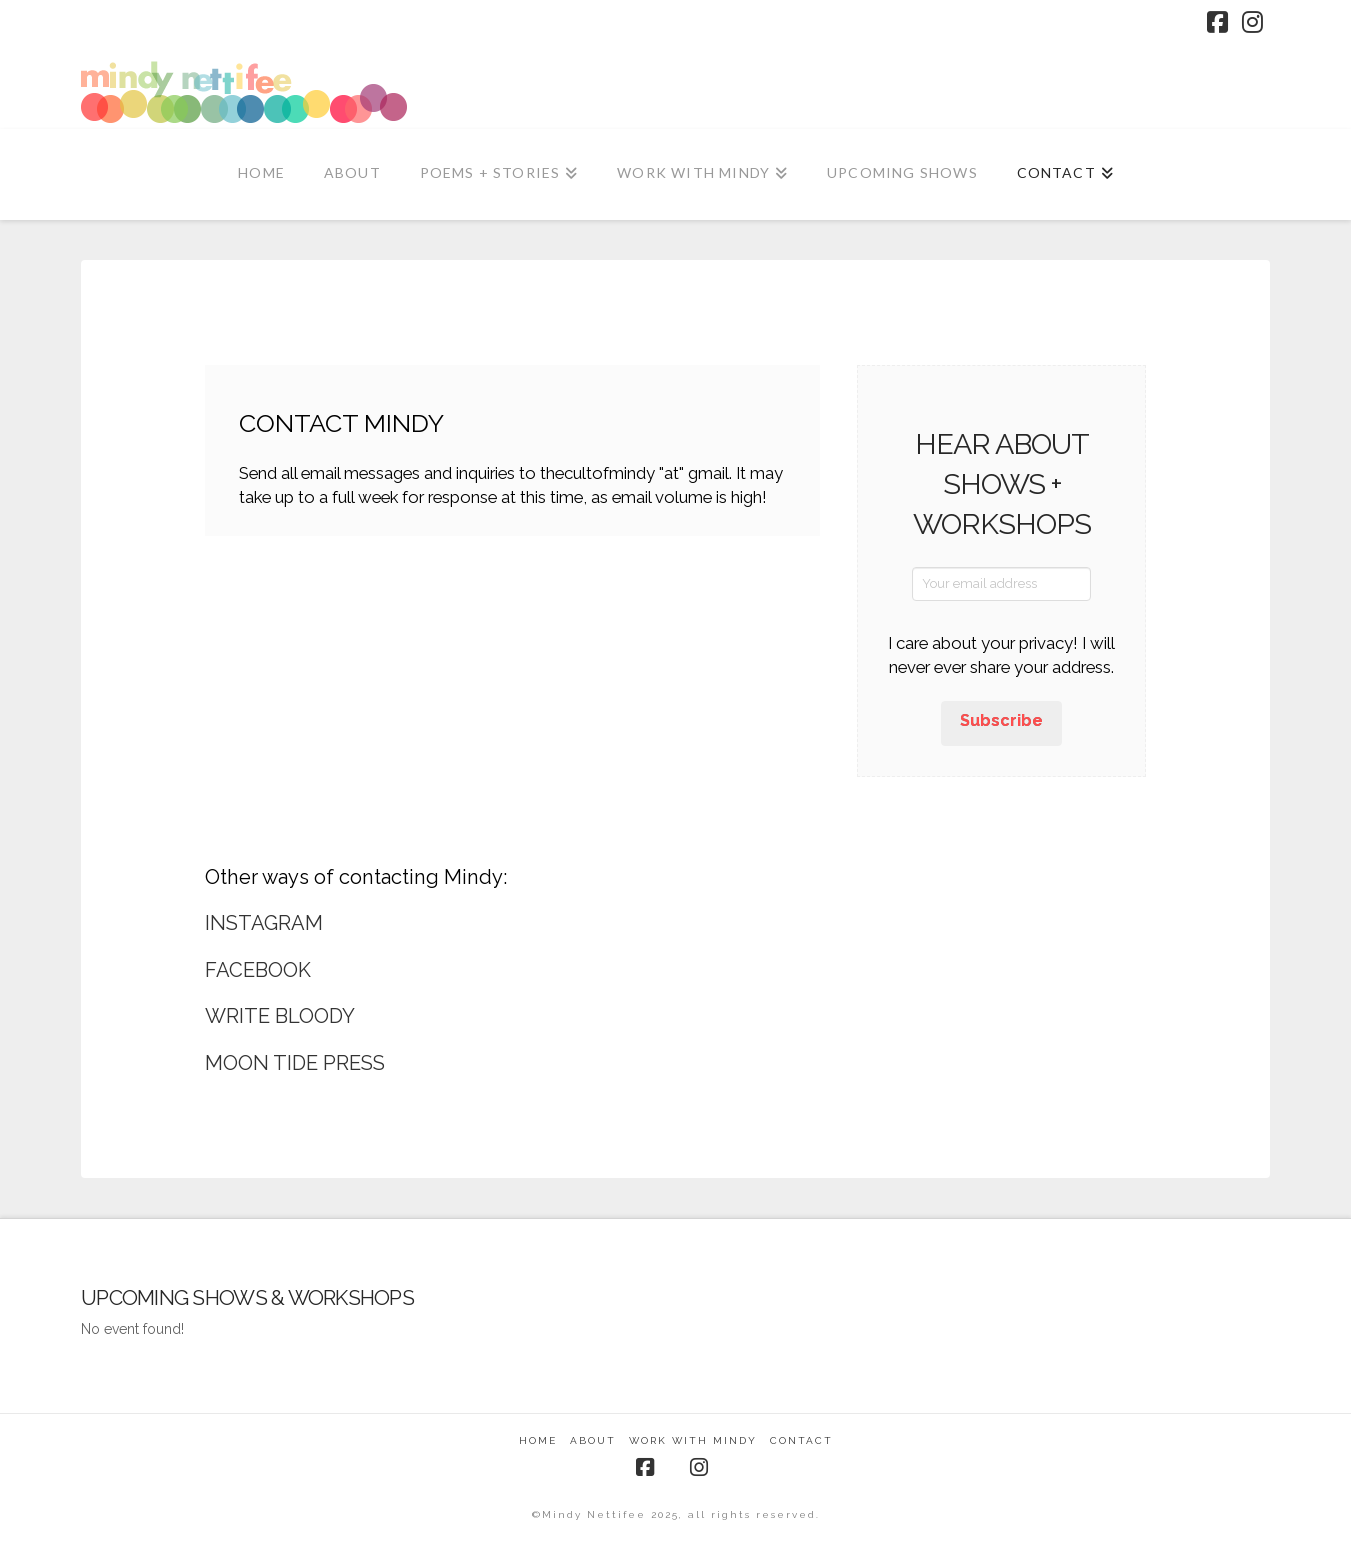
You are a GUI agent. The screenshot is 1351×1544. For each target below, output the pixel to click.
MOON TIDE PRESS (295, 1063)
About (593, 1440)
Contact (801, 1440)
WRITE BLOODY (280, 1016)
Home (538, 1440)
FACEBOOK (258, 970)
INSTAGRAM (264, 923)
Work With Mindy (693, 1440)
